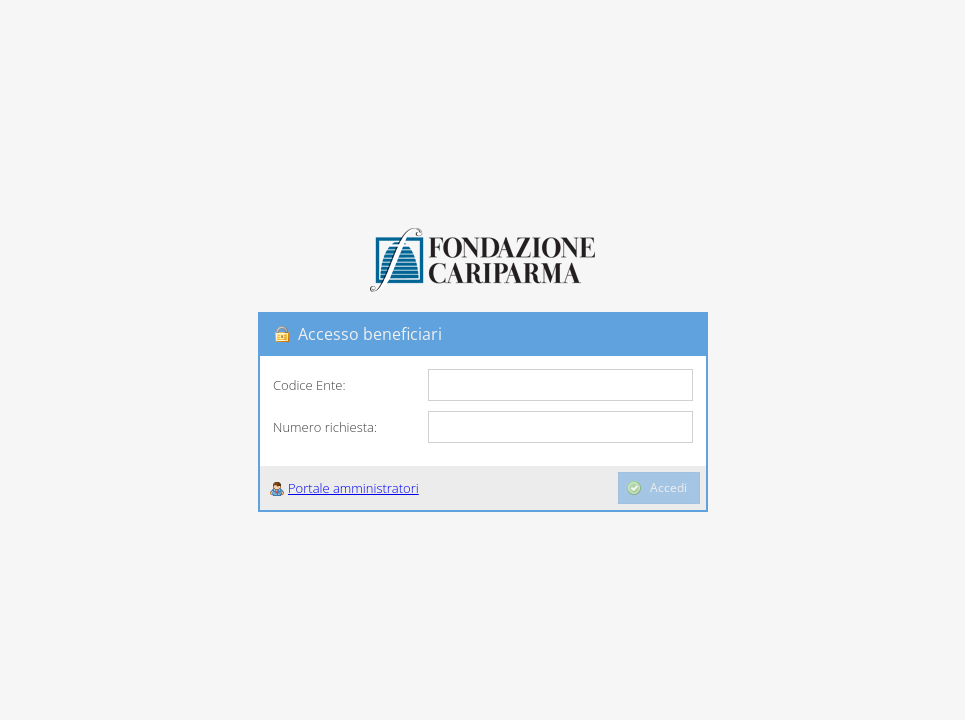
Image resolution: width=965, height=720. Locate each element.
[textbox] (560, 385)
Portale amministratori (353, 488)
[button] (439, 488)
